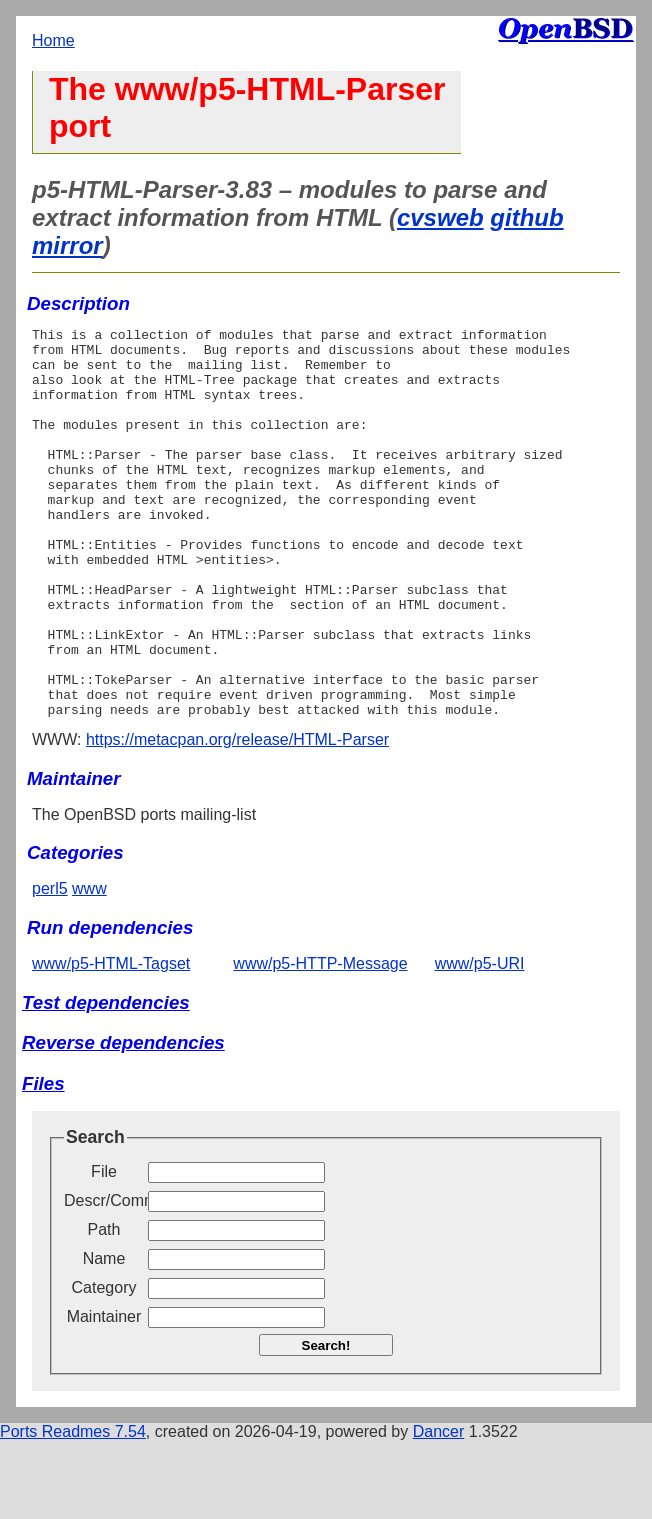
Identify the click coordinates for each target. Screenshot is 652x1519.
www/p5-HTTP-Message (320, 1041)
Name (104, 1336)
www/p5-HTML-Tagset (111, 1041)
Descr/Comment (104, 1278)
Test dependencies (106, 1080)
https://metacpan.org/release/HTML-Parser (237, 817)
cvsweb (440, 217)
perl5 (50, 966)
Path (104, 1307)
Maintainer (104, 1394)
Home (53, 40)
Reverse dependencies (123, 1120)
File (104, 1249)
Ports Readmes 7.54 (73, 1509)
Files (43, 1161)
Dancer (439, 1509)
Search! (326, 1423)
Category (104, 1365)
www (89, 966)
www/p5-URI (480, 1041)
